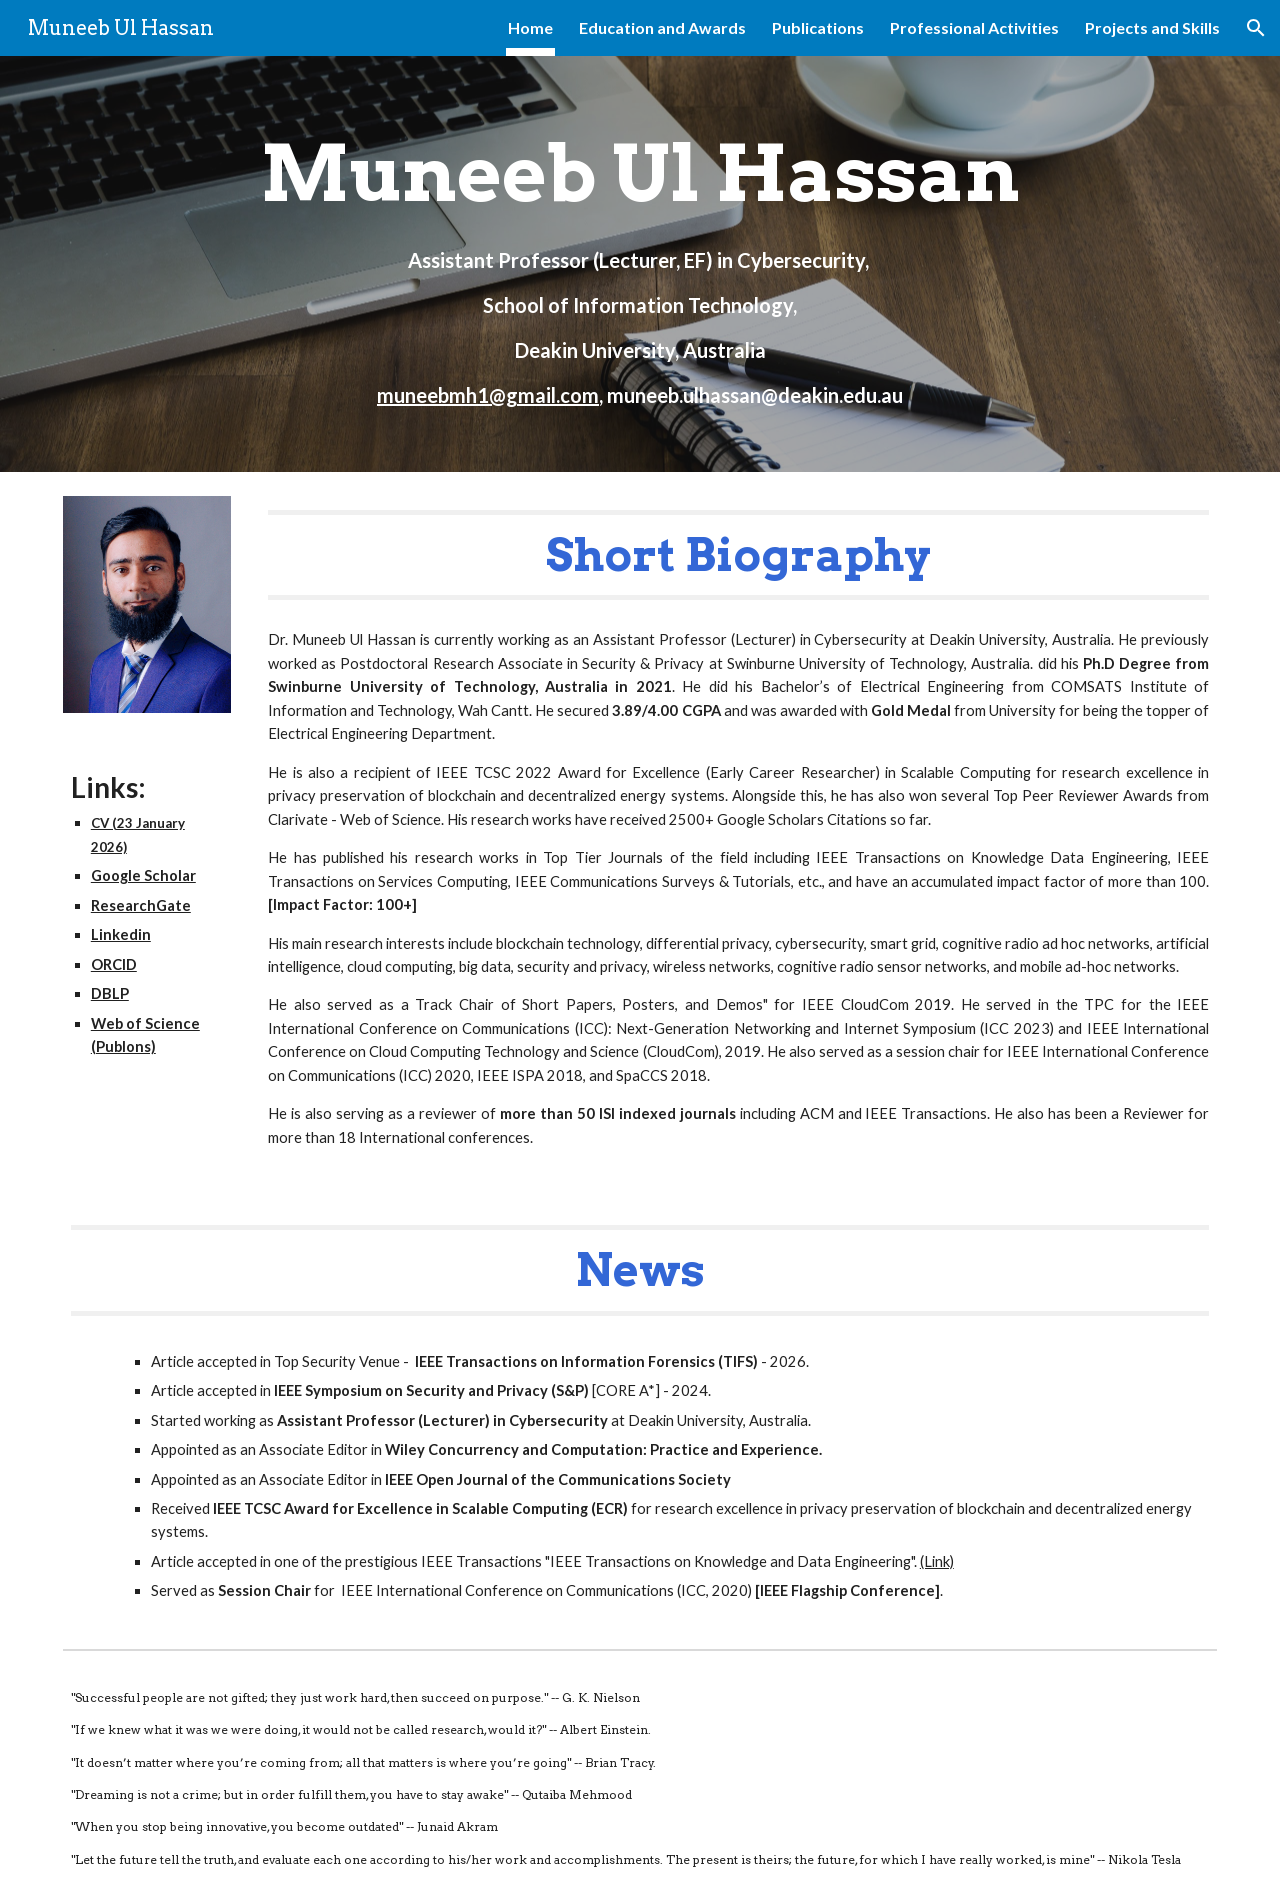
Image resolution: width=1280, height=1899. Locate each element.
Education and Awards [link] (662, 27)
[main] (640, 264)
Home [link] (530, 27)
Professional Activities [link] (974, 27)
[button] (1256, 28)
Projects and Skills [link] (1152, 27)
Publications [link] (818, 27)
